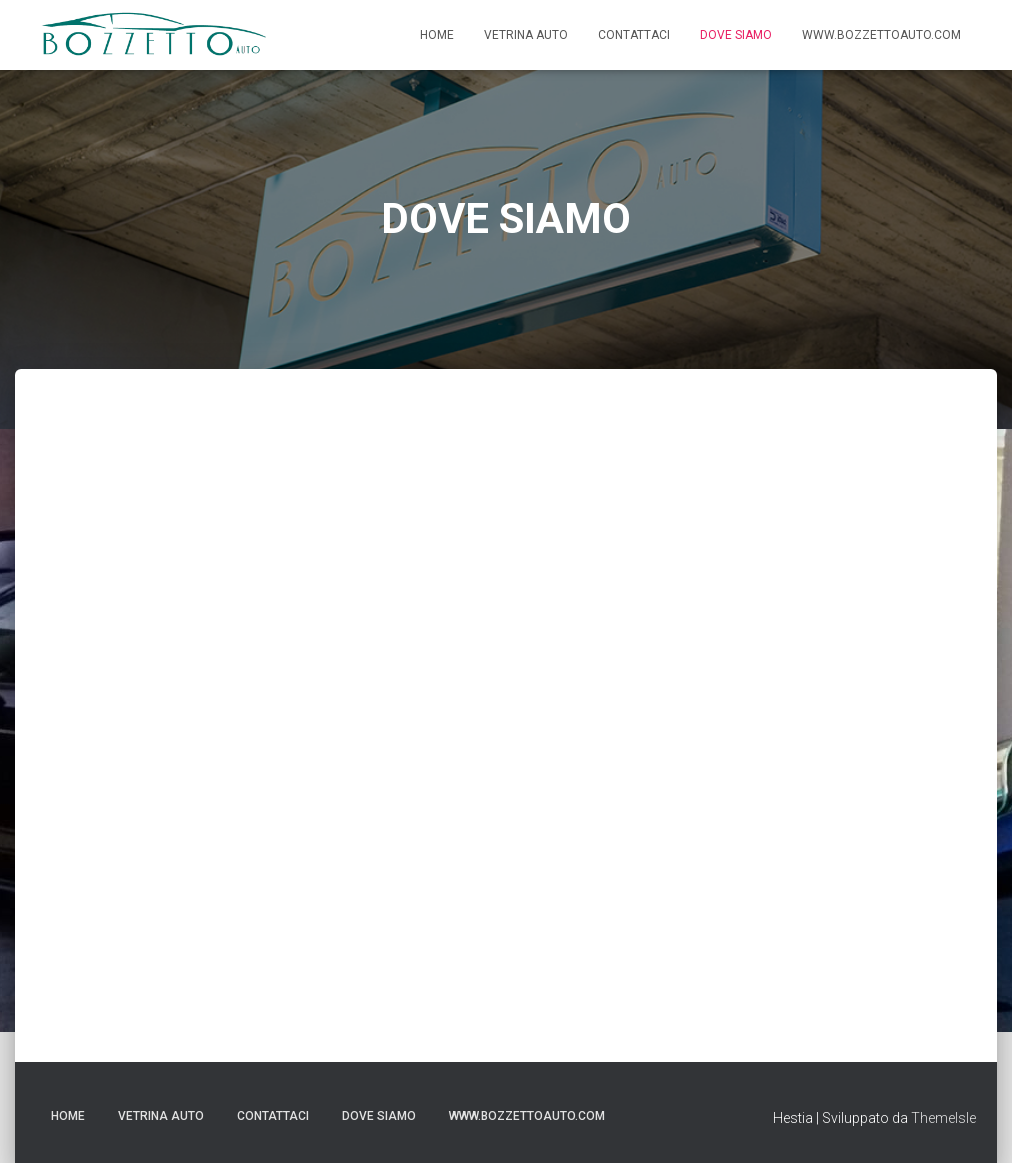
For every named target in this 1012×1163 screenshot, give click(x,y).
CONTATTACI (634, 35)
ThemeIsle (943, 1118)
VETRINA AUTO (526, 35)
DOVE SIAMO (736, 35)
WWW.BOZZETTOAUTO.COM (881, 35)
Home (437, 35)
